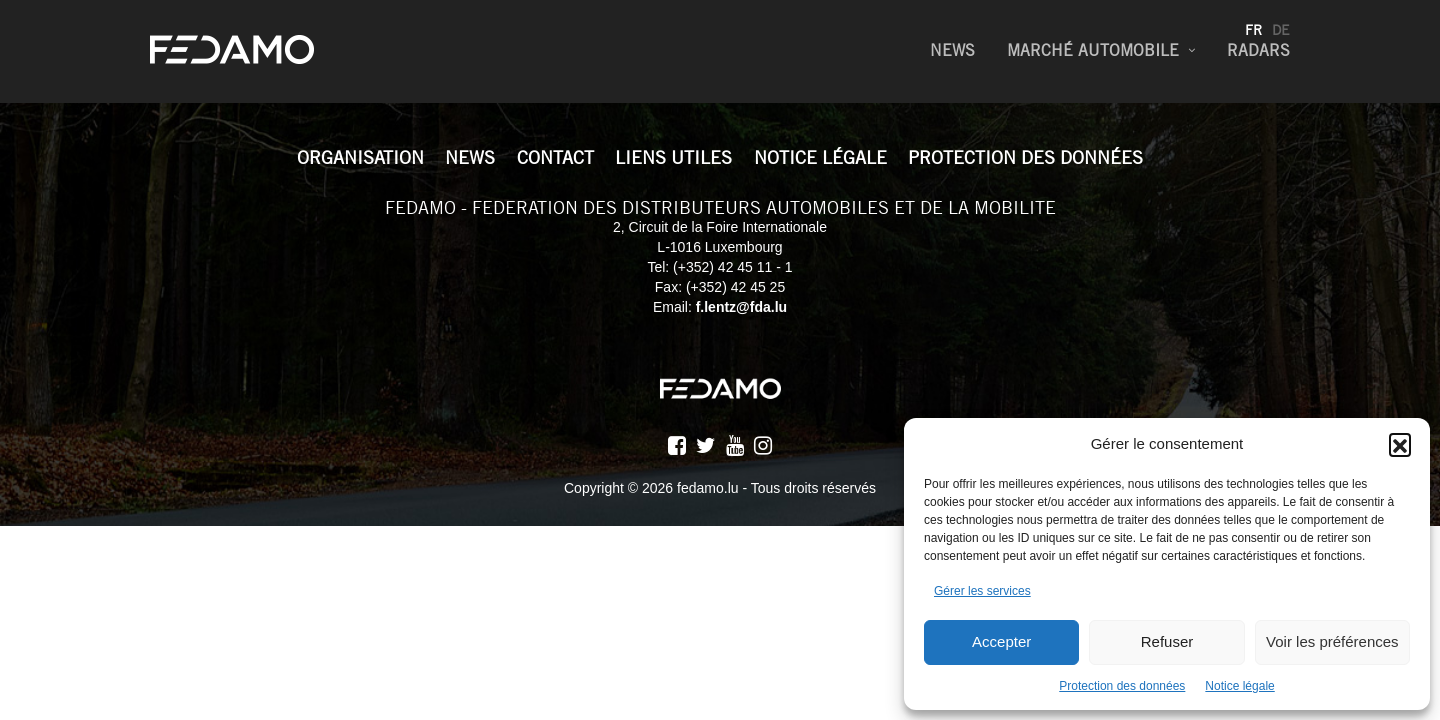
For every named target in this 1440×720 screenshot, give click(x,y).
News (952, 50)
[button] (1400, 444)
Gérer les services (982, 591)
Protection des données (1122, 686)
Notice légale (1239, 686)
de (1281, 30)
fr (1253, 30)
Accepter (1001, 641)
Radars (1258, 50)
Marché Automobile (1093, 50)
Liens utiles (673, 157)
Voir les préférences (1332, 641)
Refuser (1167, 641)
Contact (555, 157)
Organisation (360, 157)
